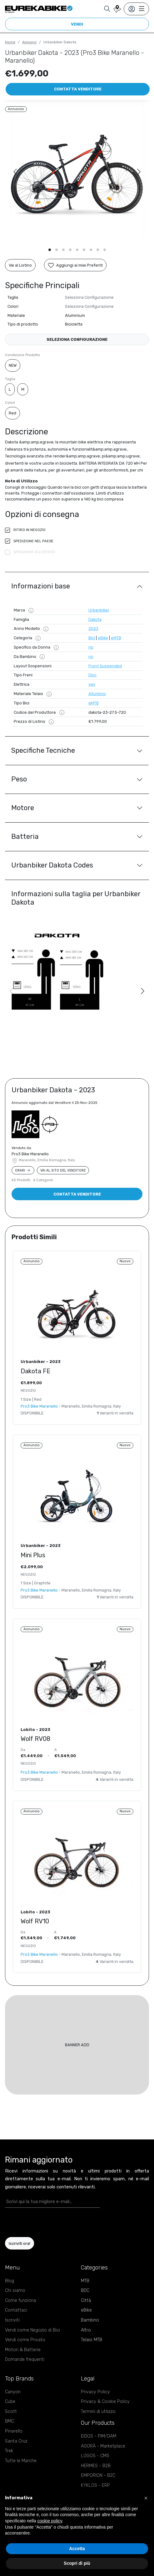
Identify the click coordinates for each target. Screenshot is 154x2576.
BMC (9, 2421)
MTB (85, 2281)
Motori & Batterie (23, 2349)
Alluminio (97, 693)
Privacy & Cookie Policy (105, 2401)
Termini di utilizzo (98, 2411)
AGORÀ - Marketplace (103, 2446)
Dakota (95, 619)
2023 (93, 628)
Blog (9, 2281)
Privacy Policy (95, 2392)
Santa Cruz (16, 2441)
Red (12, 413)
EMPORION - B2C (98, 2475)
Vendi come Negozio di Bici (32, 2330)
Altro (86, 2330)
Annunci (29, 42)
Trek (9, 2450)
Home (10, 42)
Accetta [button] (77, 2548)
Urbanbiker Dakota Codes (52, 865)
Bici (91, 638)
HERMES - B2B (96, 2465)
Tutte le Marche (21, 2460)
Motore (22, 808)
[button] (49, 249)
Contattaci (16, 2310)
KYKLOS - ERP (95, 2485)
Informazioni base (40, 586)
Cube (10, 2401)
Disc (92, 675)
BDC (85, 2290)
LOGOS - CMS (95, 2455)
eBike (103, 638)
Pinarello (13, 2431)
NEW (13, 365)
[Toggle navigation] (136, 8)
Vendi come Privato (25, 2339)
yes (91, 684)
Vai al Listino (20, 265)
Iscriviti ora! (19, 2243)
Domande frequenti (24, 2359)
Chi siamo (15, 2290)
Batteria (25, 836)
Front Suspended (105, 666)
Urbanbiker (98, 610)
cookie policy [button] (49, 2520)
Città (86, 2300)
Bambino (90, 2320)
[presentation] (41, 2222)
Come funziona (20, 2300)
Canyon (13, 2392)
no (90, 647)
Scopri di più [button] (77, 2563)
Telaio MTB (91, 2339)
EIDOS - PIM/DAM (98, 2436)
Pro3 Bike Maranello (30, 1154)
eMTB (116, 638)
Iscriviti (12, 2320)
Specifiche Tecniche (43, 750)
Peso (19, 779)
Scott (11, 2411)
